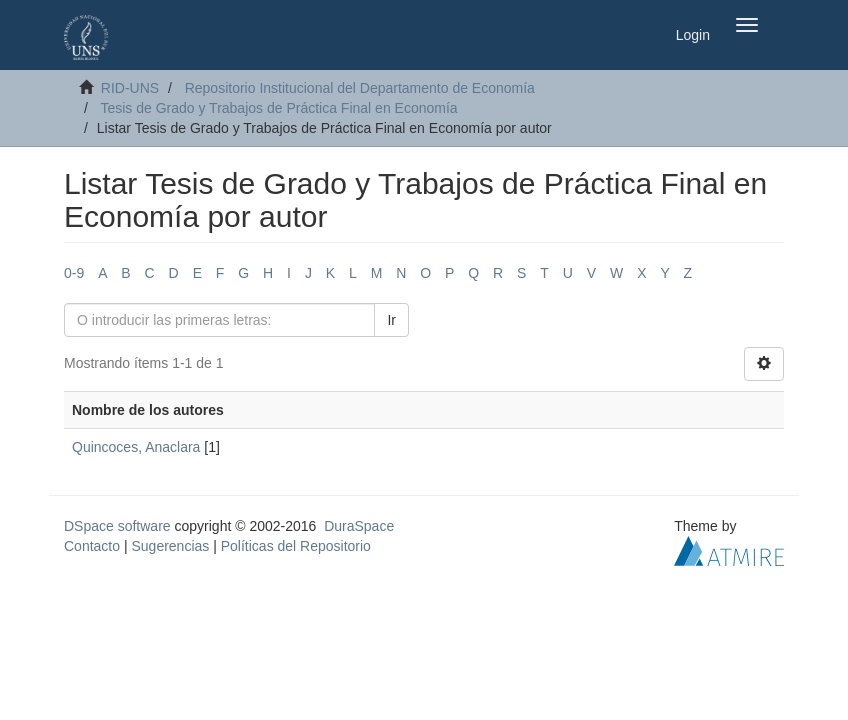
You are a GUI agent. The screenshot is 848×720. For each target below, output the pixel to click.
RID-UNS (130, 88)
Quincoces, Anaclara (136, 447)
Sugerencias (170, 546)
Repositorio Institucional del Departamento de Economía (360, 88)
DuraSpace (359, 526)
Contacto (92, 546)
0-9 (74, 273)
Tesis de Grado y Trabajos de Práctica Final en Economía (278, 108)
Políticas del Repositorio (296, 546)
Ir (391, 320)
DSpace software (117, 526)
